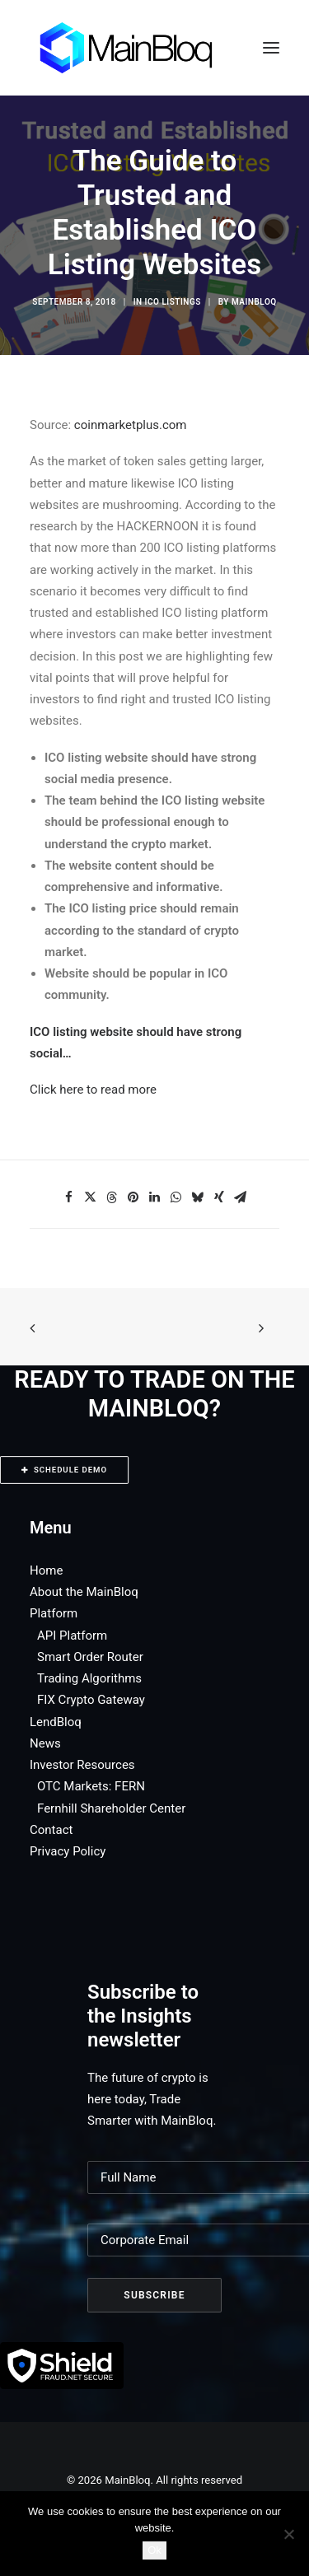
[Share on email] (240, 1197)
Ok (154, 2550)
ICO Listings (173, 301)
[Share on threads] (112, 1197)
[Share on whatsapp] (176, 1197)
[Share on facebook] (69, 1197)
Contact (51, 1829)
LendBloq (56, 1722)
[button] (271, 48)
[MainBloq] (141, 47)
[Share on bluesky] (198, 1197)
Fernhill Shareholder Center (111, 1808)
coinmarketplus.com (130, 425)
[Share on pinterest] (133, 1197)
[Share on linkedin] (155, 1197)
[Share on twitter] (91, 1197)
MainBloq (254, 301)
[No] (288, 2534)
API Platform (72, 1635)
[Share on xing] (219, 1197)
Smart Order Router (90, 1657)
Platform (53, 1613)
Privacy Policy (67, 1851)
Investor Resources (82, 1764)
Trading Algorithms (89, 1678)
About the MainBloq (84, 1591)
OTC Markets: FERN (91, 1786)
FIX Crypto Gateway (91, 1699)
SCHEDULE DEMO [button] (64, 1469)
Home (46, 1570)
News (45, 1743)
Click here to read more (93, 1089)
